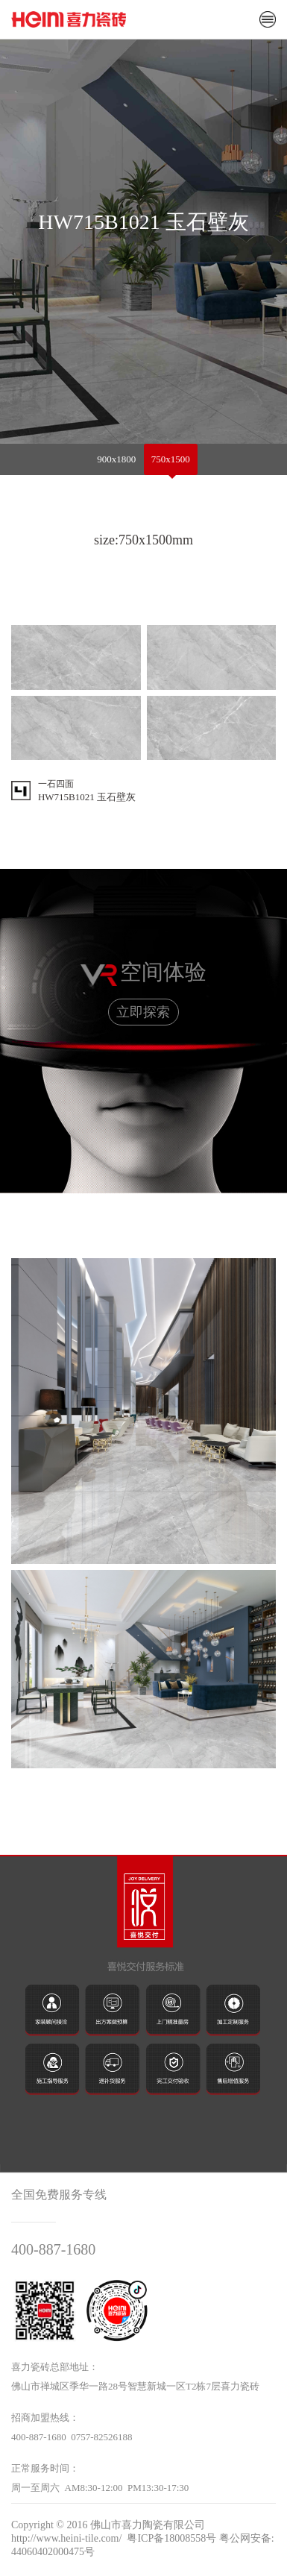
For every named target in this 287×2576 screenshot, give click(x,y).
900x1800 (116, 459)
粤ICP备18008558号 (171, 2538)
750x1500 (170, 459)
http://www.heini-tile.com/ (66, 2538)
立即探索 (143, 1012)
